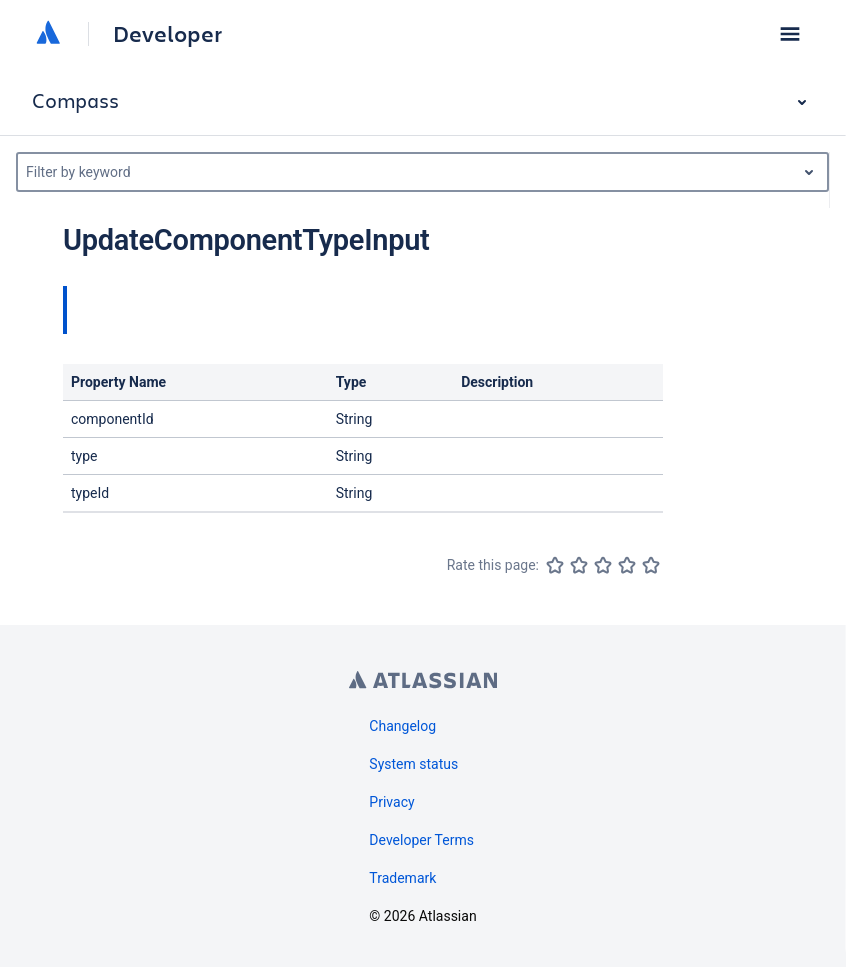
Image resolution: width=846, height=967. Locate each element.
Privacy (391, 802)
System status (413, 764)
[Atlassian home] (48, 34)
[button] (790, 34)
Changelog (402, 726)
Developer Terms (421, 840)
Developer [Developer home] (167, 34)
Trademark (402, 878)
